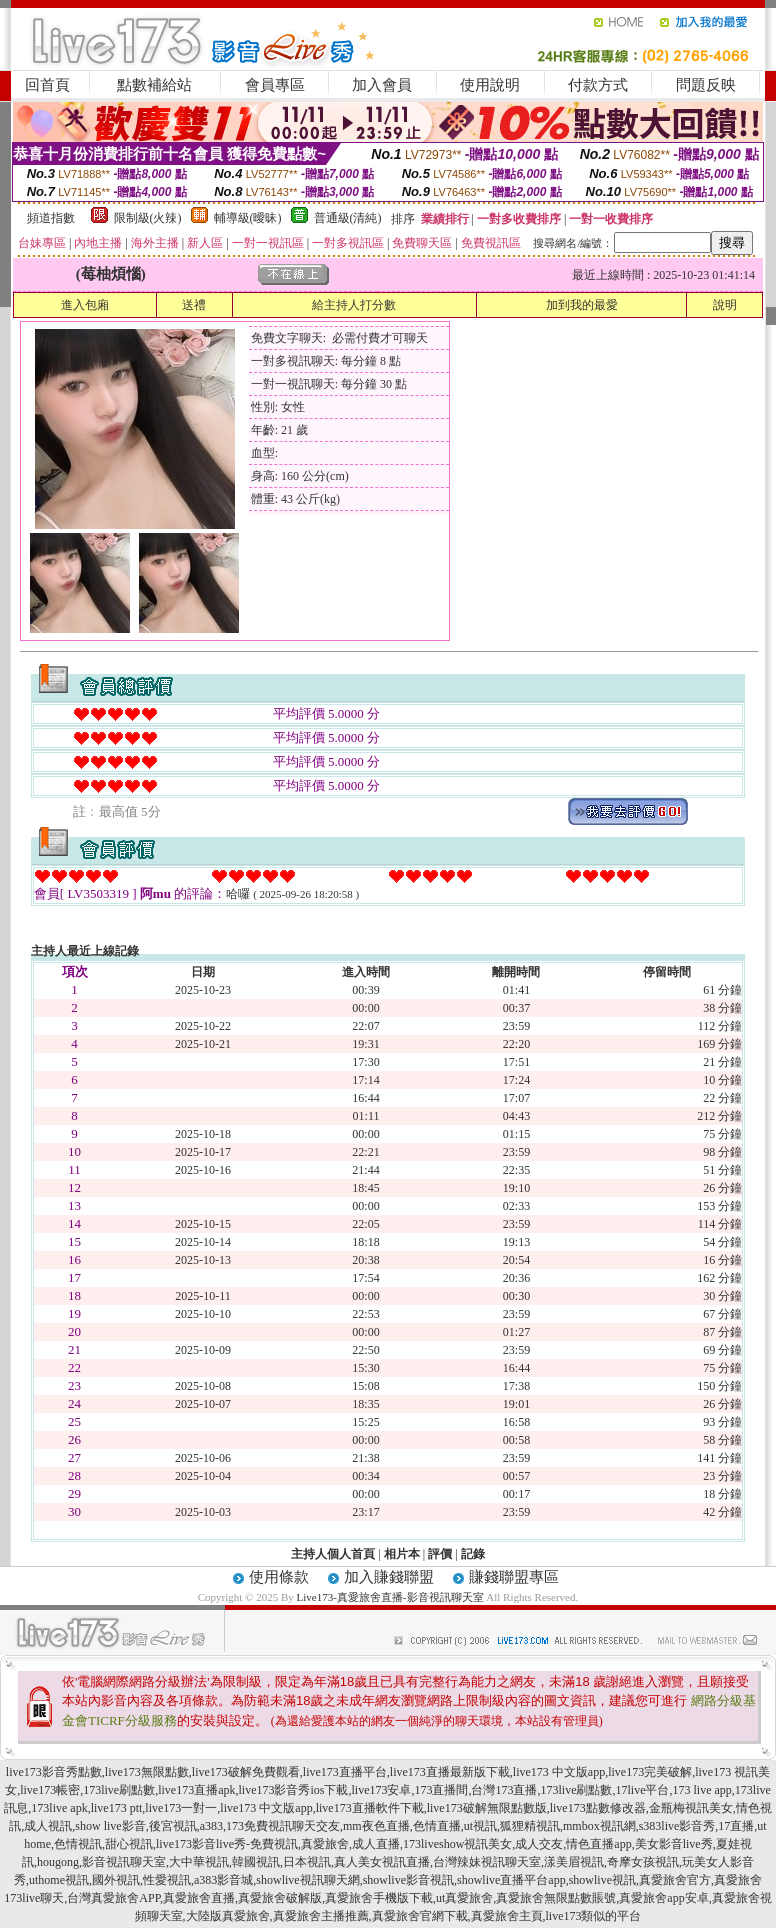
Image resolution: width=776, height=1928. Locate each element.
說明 (725, 305)
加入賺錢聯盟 (389, 1577)
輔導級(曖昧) (248, 218)
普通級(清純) (348, 218)
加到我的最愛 (582, 305)
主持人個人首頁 (333, 1554)
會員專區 (275, 85)
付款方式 (598, 85)
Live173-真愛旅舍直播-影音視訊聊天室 (390, 1597)
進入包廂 (85, 305)
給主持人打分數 (354, 305)
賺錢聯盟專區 (514, 1577)
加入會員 (382, 85)
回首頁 (47, 85)
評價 (440, 1554)
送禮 (194, 305)
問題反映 (706, 85)
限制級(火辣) (148, 218)
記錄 (473, 1554)
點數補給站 (154, 85)
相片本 (402, 1554)
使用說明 (490, 85)
